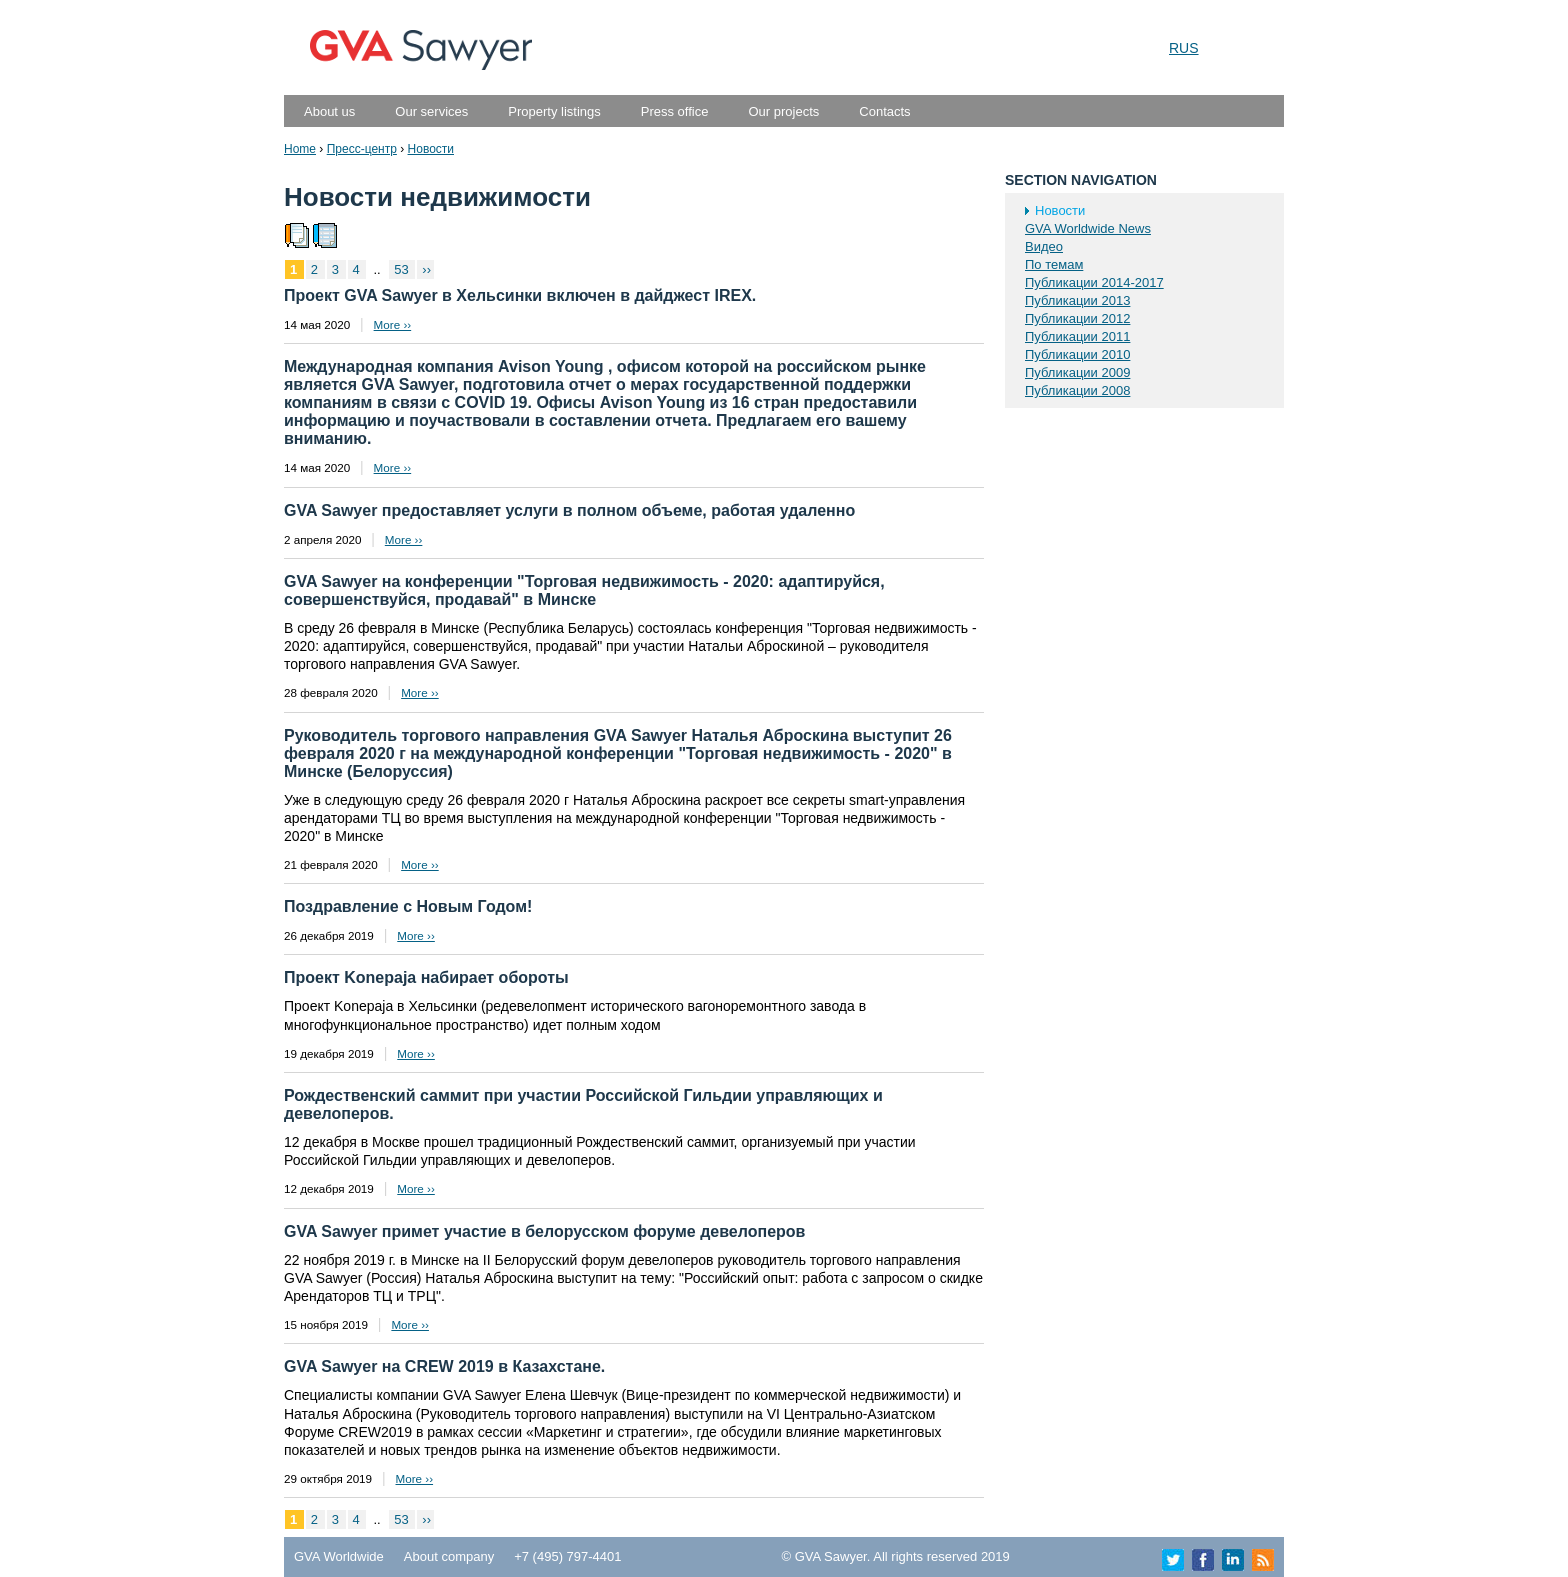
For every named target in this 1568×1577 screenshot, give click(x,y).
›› (426, 269)
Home (300, 149)
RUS (1184, 48)
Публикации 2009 (1077, 372)
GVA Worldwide (339, 1556)
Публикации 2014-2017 (1094, 282)
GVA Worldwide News (1088, 228)
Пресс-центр (362, 149)
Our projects (783, 111)
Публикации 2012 (1077, 318)
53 (403, 269)
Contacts (884, 111)
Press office (675, 111)
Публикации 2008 (1077, 390)
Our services (431, 111)
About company (449, 1556)
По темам (1054, 264)
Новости (431, 149)
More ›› (393, 324)
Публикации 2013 (1077, 300)
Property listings (554, 111)
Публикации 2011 (1077, 336)
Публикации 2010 (1077, 354)
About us (329, 111)
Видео (1044, 246)
